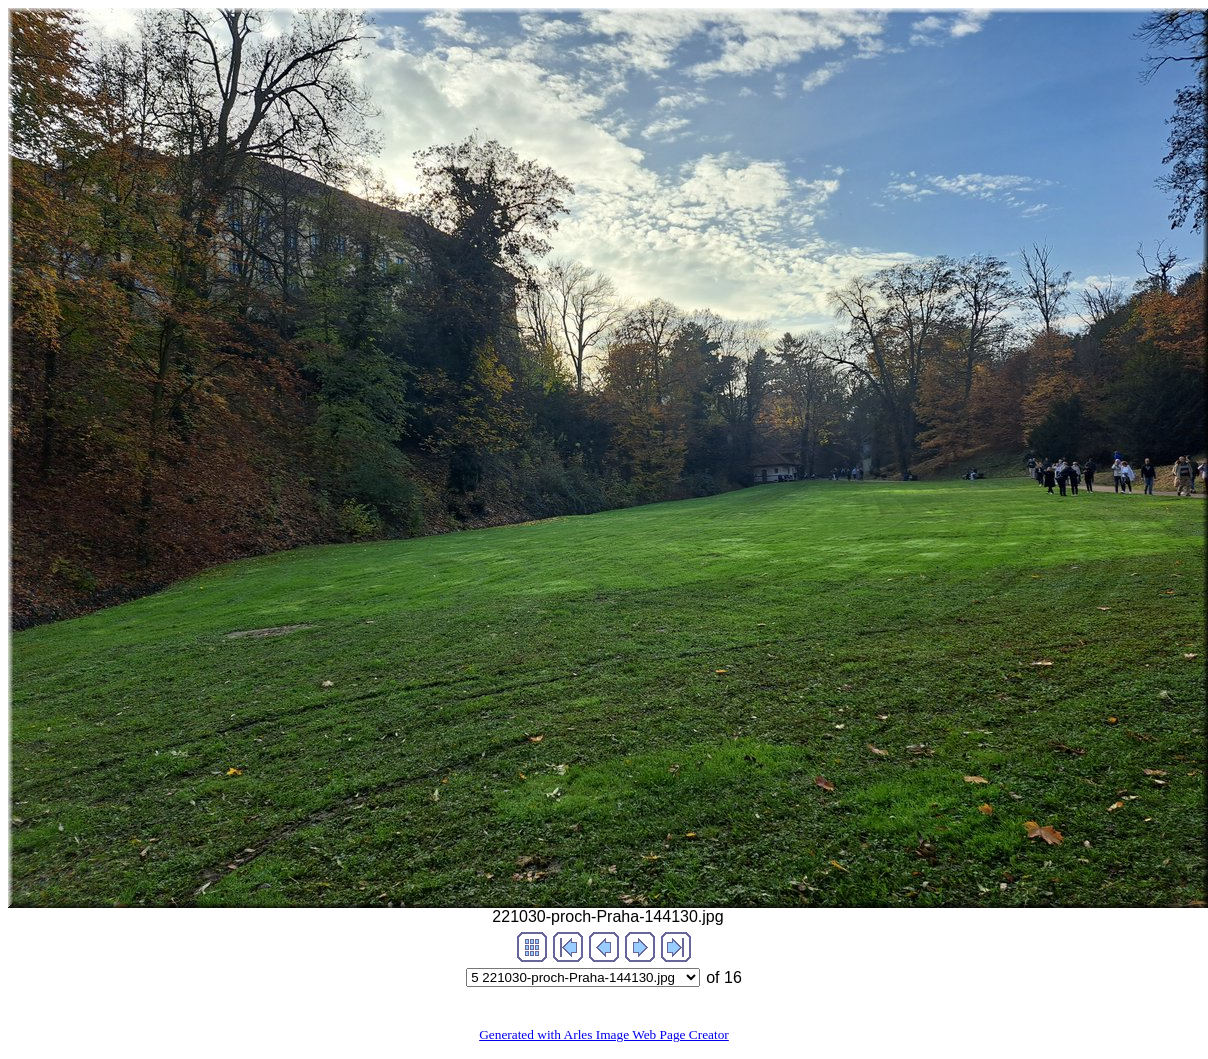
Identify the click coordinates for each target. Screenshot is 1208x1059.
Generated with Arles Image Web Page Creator (604, 1034)
